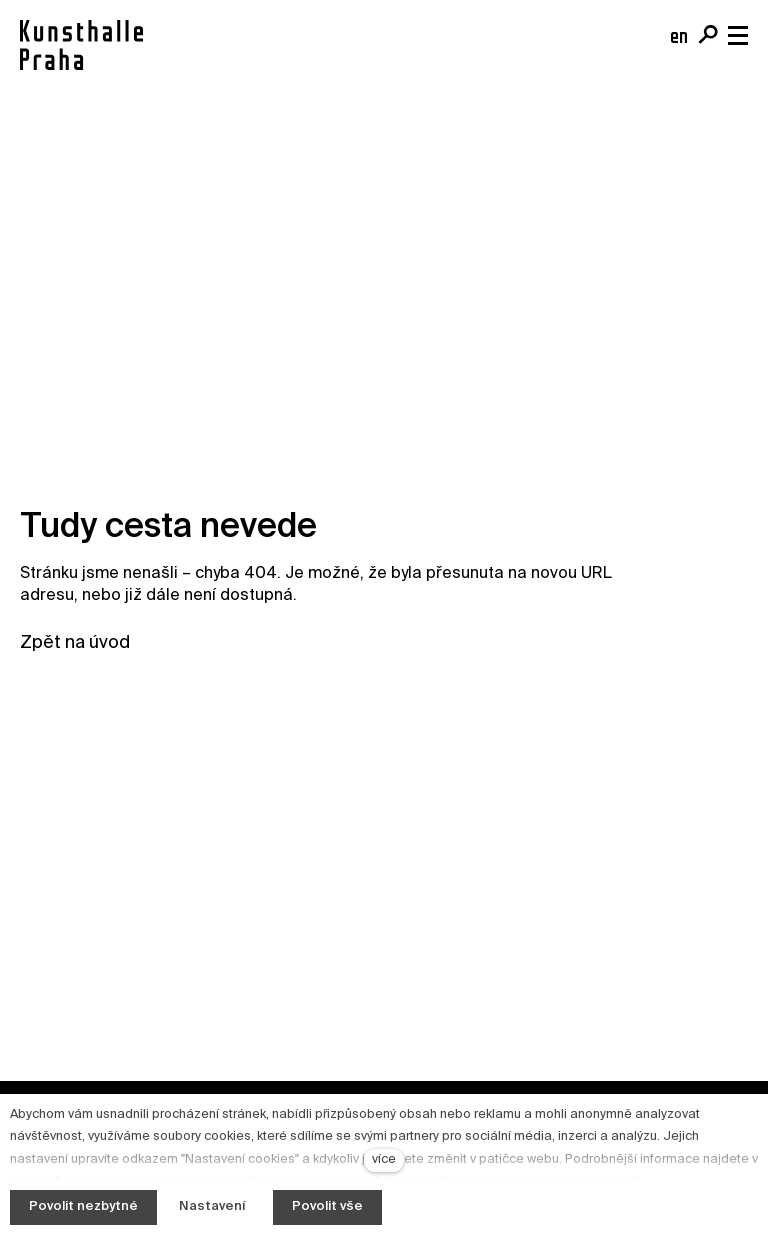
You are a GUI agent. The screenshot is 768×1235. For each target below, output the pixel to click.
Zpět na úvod (75, 643)
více (384, 1159)
